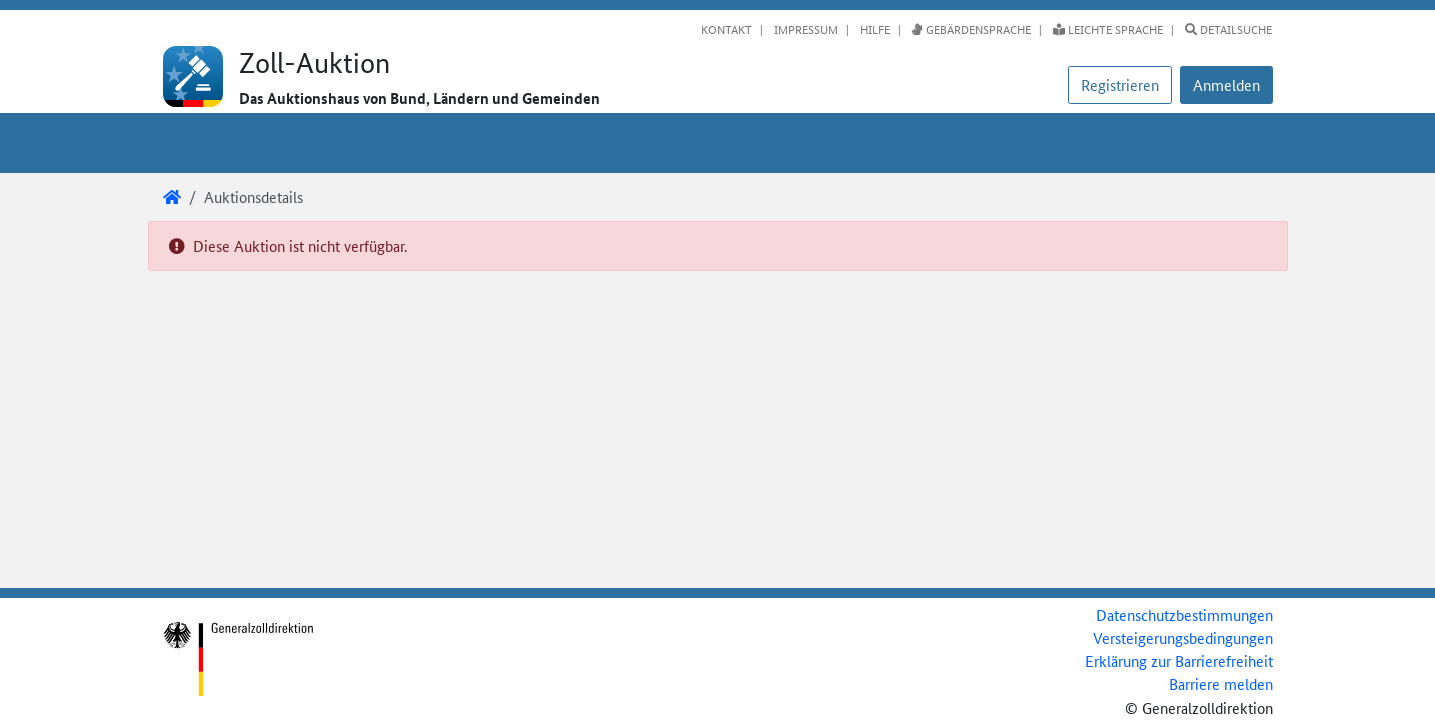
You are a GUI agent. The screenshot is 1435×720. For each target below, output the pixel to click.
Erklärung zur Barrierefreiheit (1179, 660)
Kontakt (726, 29)
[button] (1226, 85)
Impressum (804, 29)
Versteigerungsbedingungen (1183, 637)
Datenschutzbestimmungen (1184, 614)
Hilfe (873, 29)
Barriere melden (1221, 683)
